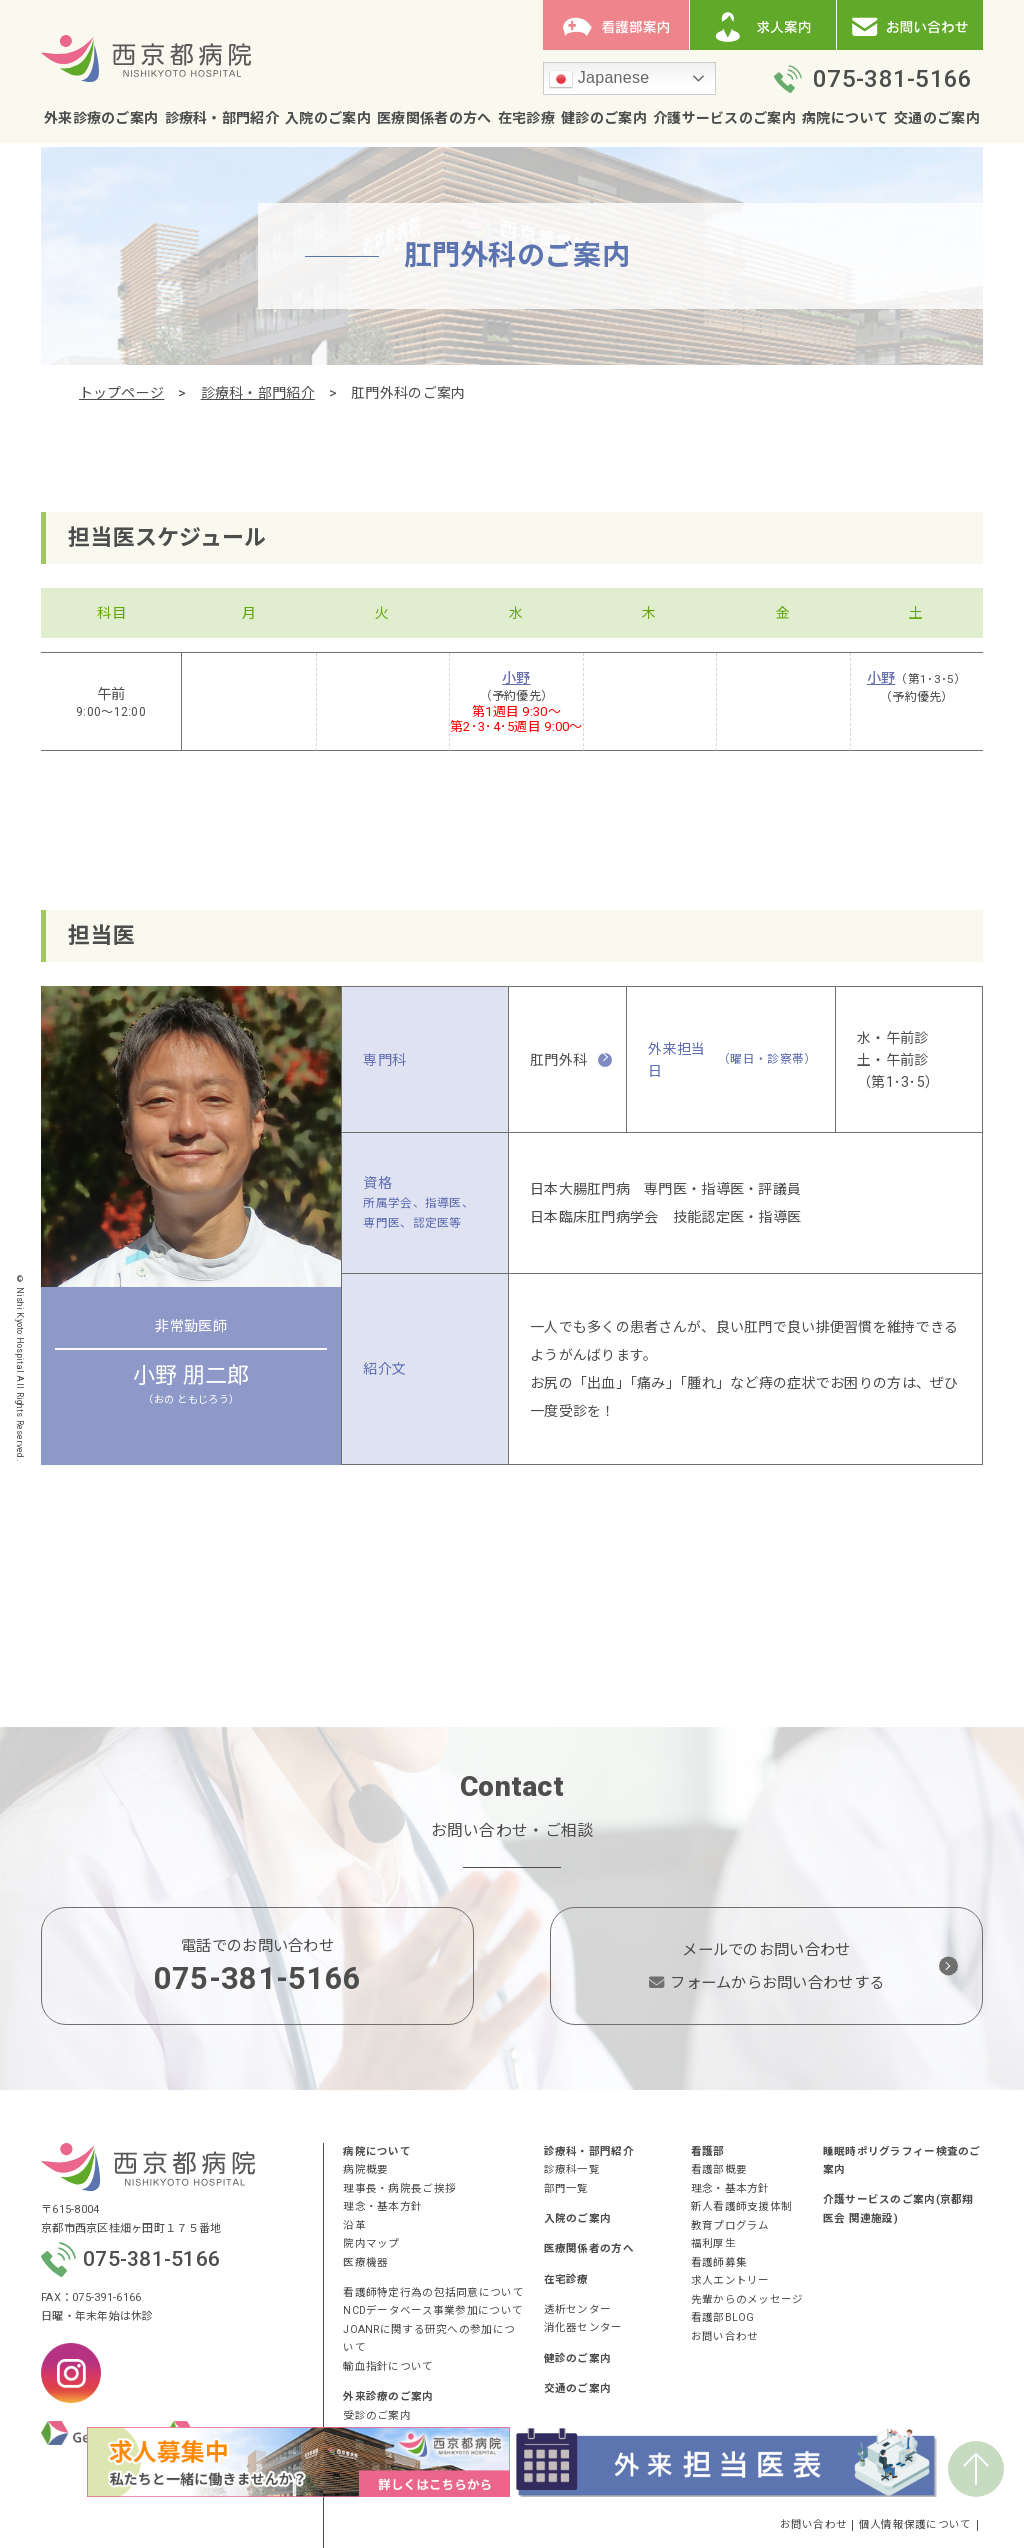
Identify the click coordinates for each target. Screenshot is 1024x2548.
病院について (845, 118)
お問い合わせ (725, 2336)
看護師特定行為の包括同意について (433, 2292)
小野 (516, 678)
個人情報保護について (915, 2525)
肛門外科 (558, 1060)
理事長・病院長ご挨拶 (399, 2188)
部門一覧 (566, 2188)
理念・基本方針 (382, 2206)
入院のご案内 (328, 118)
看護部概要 (719, 2169)
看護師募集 (719, 2262)
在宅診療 (526, 118)
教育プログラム (730, 2225)
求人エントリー (730, 2280)
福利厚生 (713, 2243)
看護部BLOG (723, 2317)
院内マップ (371, 2243)
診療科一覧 (572, 2169)
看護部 (708, 2151)
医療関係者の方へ (434, 118)
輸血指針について (388, 2366)
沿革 (354, 2225)
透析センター (578, 2309)
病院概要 (365, 2169)
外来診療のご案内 (101, 118)
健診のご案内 (604, 118)
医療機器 (365, 2262)
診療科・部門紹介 (222, 118)
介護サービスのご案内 (724, 118)
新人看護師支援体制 (742, 2206)
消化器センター (583, 2327)
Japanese (599, 79)
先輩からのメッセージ (747, 2299)
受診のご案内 (377, 2415)
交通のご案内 (937, 118)
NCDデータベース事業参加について (433, 2310)
